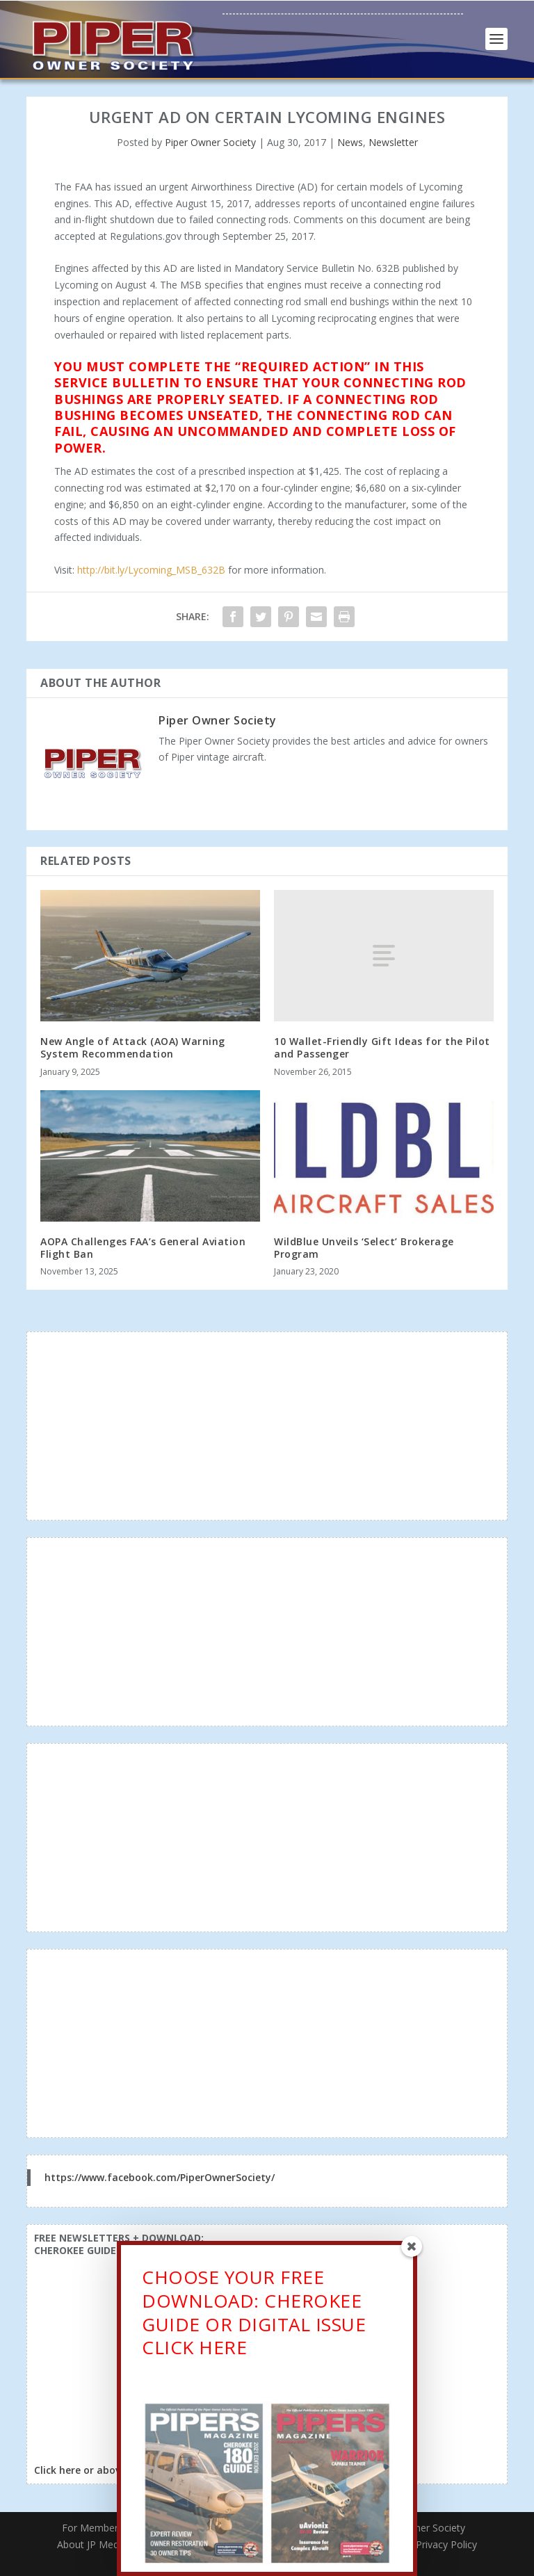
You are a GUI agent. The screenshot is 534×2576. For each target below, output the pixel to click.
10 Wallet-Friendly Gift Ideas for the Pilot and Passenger (382, 1047)
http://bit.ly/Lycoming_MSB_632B (151, 569)
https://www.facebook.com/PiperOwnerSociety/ (159, 2177)
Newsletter (393, 142)
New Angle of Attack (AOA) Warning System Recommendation (132, 1047)
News (350, 142)
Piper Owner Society (210, 142)
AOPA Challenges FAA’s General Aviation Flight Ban (142, 1248)
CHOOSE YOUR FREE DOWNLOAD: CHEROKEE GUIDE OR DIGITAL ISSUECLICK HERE (254, 2315)
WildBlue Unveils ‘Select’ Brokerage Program (364, 1248)
